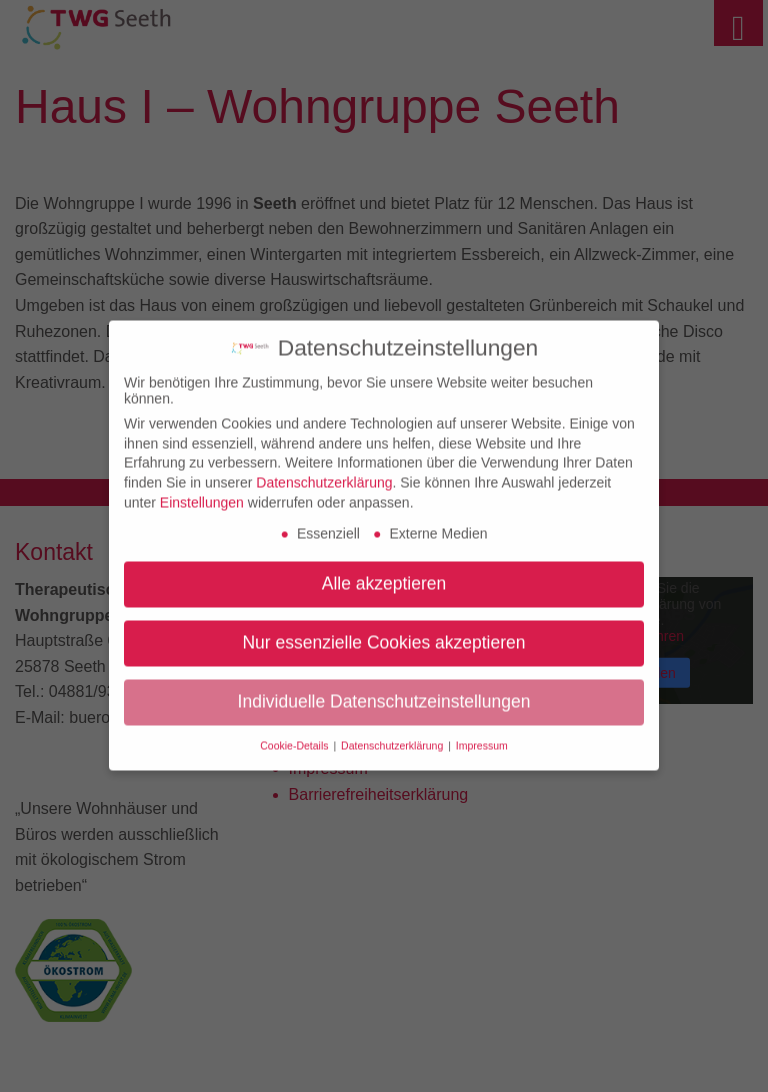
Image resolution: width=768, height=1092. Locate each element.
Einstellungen (202, 494)
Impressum (482, 737)
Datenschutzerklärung (324, 474)
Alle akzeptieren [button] (384, 575)
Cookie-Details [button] (295, 737)
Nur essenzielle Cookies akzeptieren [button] (383, 634)
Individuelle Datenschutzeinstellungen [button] (384, 693)
